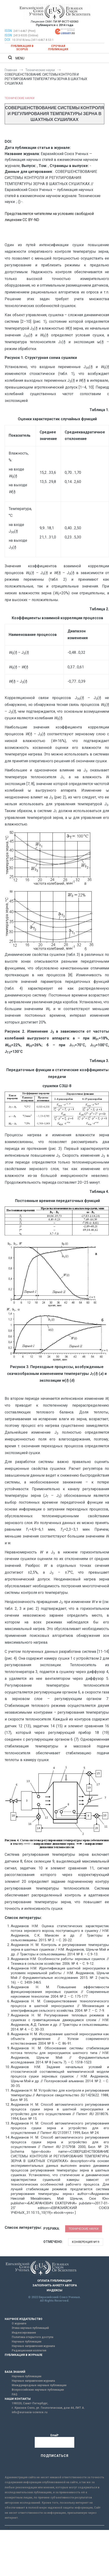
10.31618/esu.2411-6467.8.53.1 (33, 40)
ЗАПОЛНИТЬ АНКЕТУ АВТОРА (54, 2285)
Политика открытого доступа (32, 2337)
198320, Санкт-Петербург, (30, 2403)
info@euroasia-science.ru (29, 2412)
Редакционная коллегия (29, 2350)
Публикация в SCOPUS (22, 47)
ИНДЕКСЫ (54, 2290)
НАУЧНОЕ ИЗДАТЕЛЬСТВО (23, 2319)
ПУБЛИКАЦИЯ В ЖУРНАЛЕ (23, 2355)
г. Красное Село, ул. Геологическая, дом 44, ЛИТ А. (48, 2407)
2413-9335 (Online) (25, 35)
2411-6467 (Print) (24, 31)
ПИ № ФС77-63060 (65, 21)
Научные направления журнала (33, 2346)
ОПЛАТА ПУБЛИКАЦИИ (54, 2280)
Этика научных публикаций (30, 2328)
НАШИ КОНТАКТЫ (18, 2399)
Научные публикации (26, 2341)
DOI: (8, 40)
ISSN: (8, 31)
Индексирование (24, 2332)
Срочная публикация (58, 47)
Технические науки (19, 98)
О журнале (19, 2323)
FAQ (14, 2394)
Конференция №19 (85, 2242)
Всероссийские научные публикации (38, 2389)
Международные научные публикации (39, 2385)
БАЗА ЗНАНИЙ (15, 2372)
